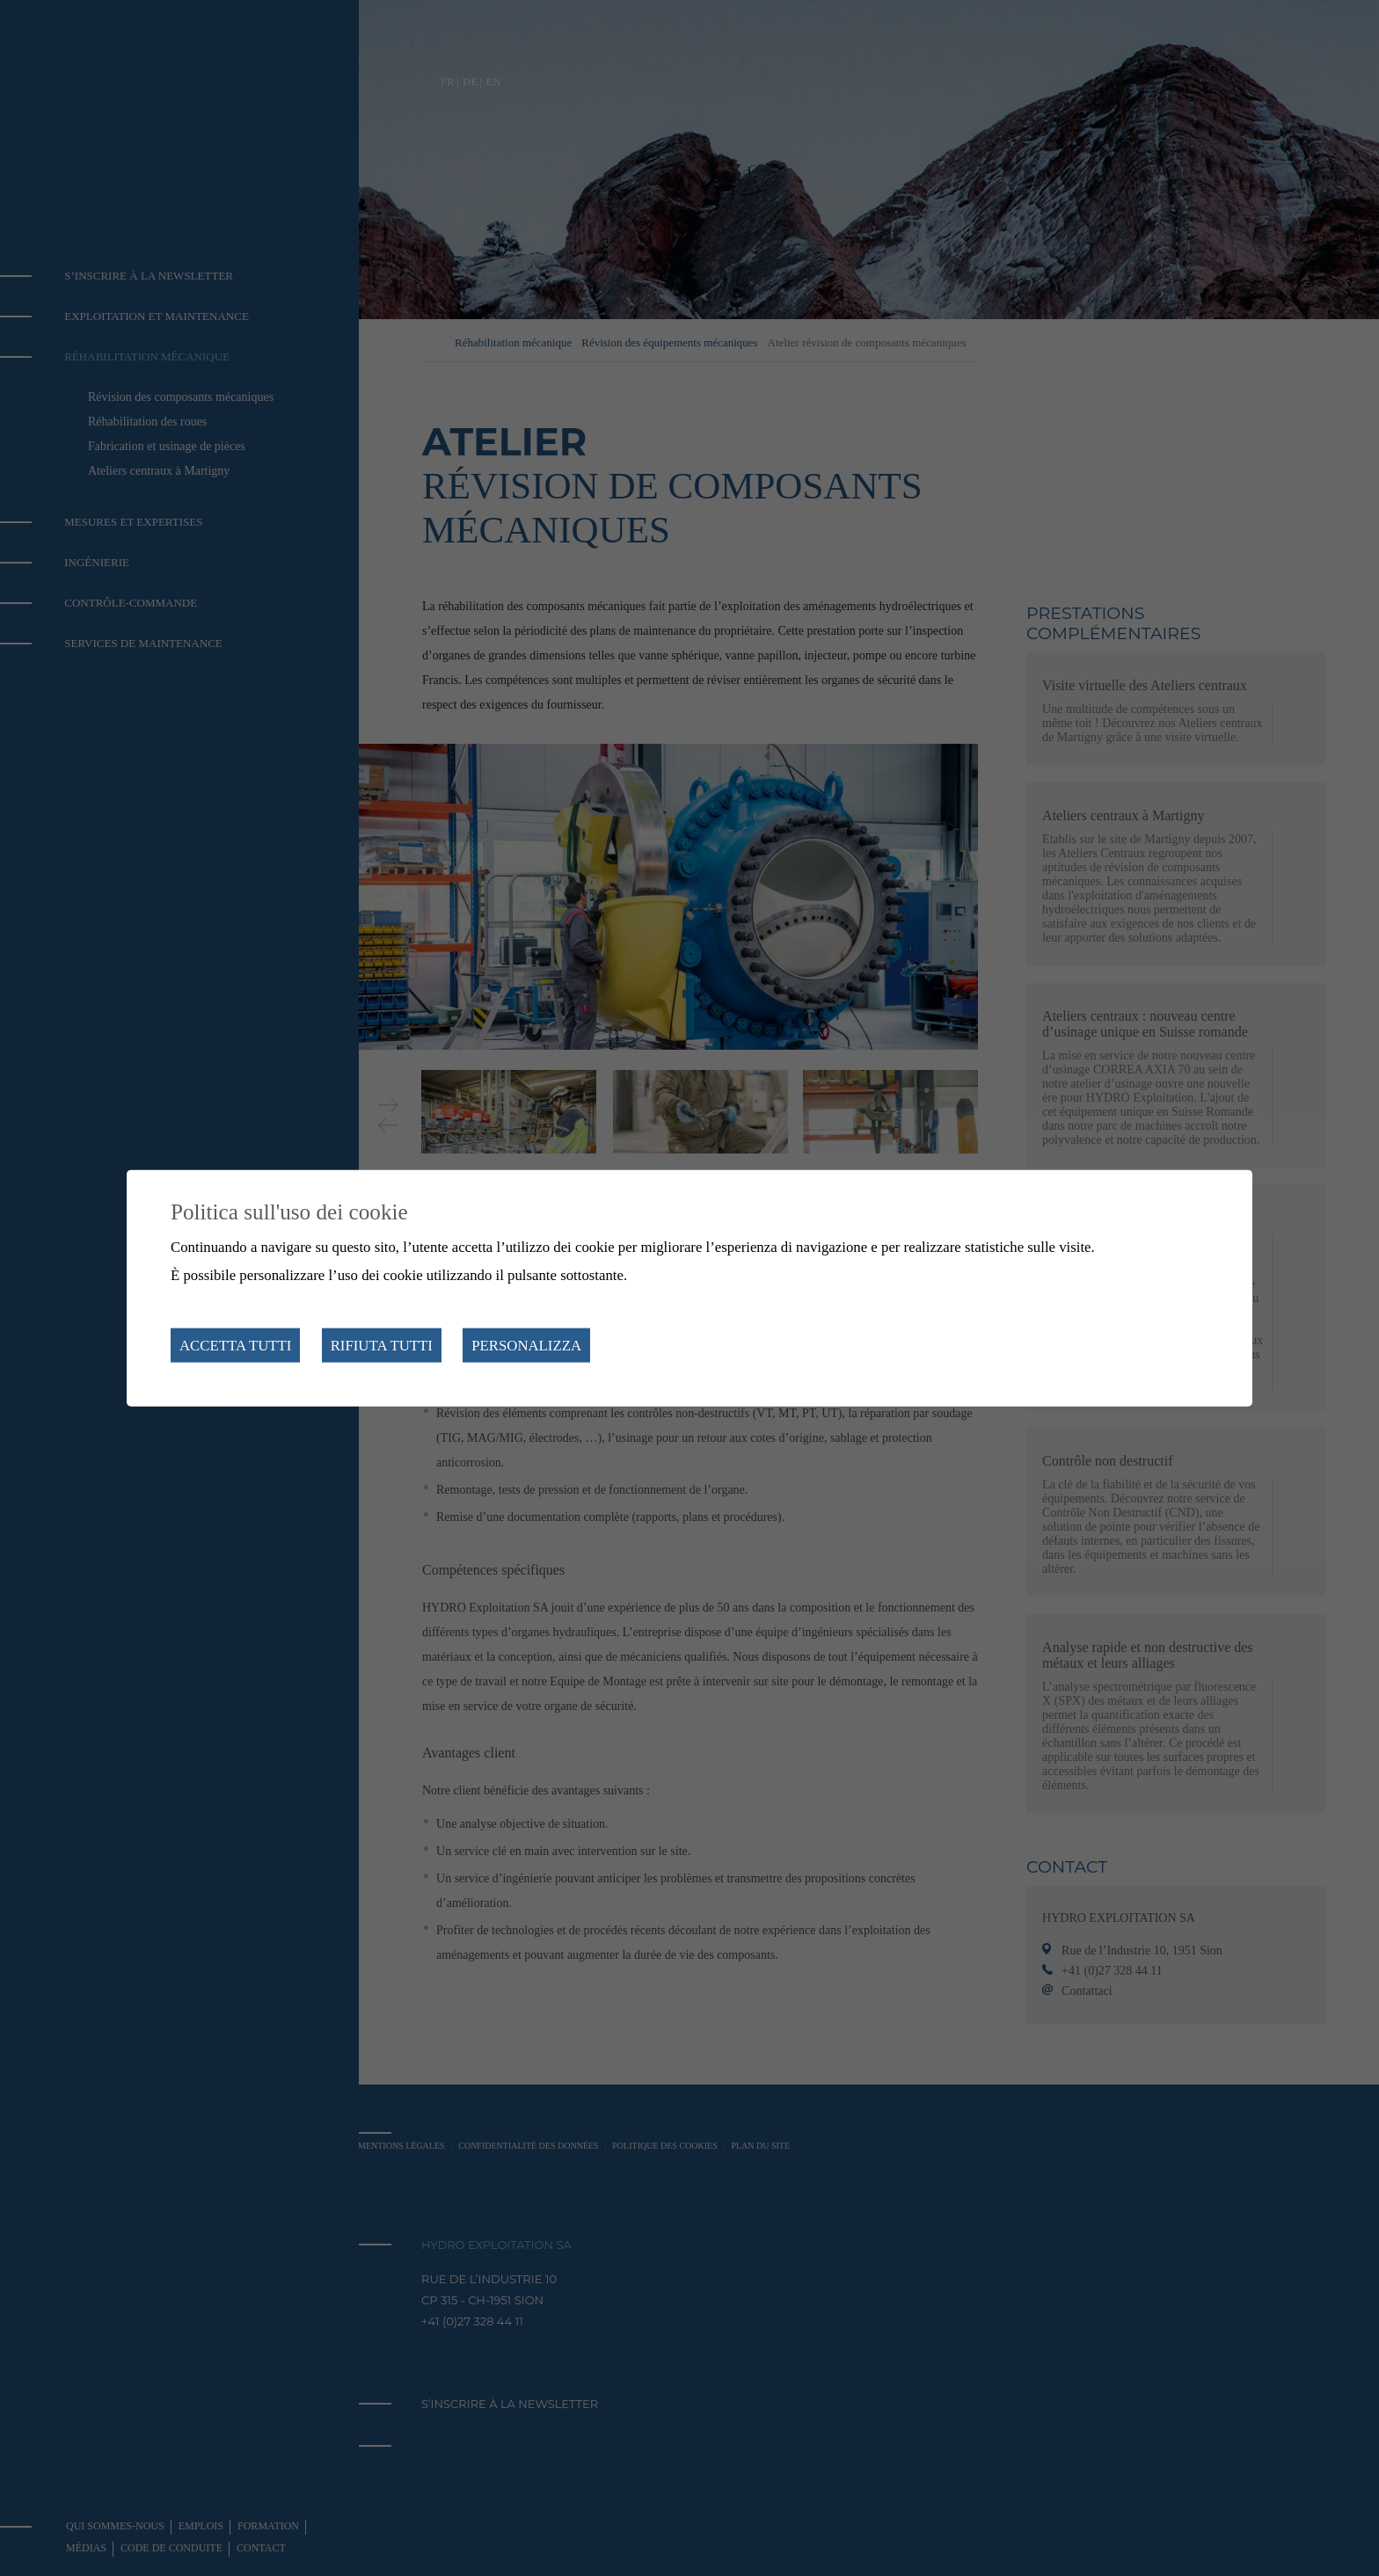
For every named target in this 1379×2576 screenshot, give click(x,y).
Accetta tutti (235, 1344)
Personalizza (526, 1344)
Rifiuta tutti (382, 1344)
